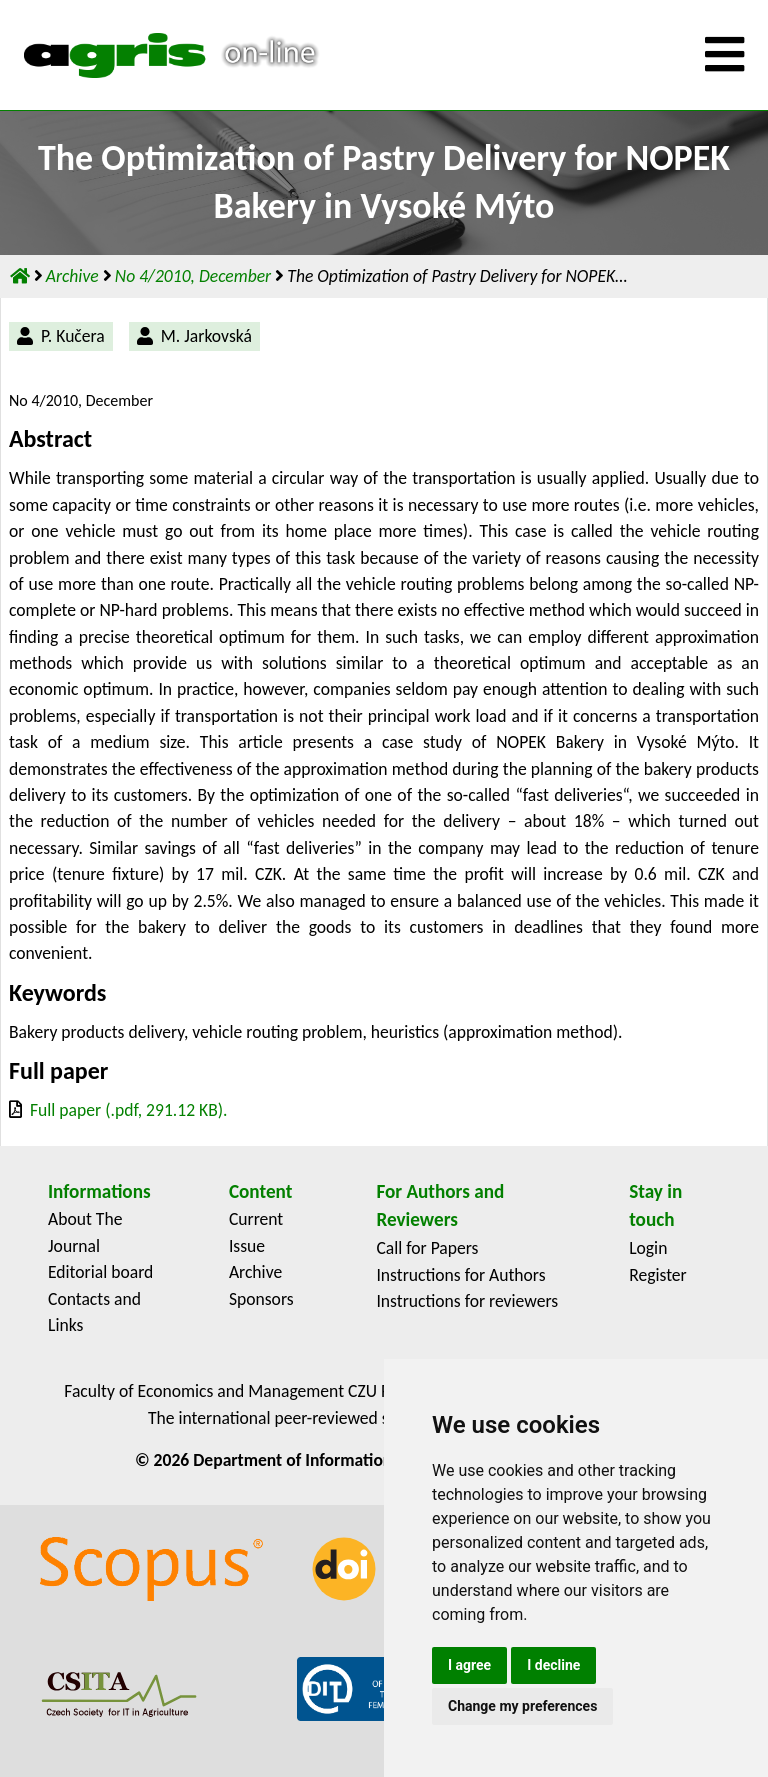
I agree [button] (469, 1665)
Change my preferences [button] (522, 1706)
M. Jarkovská (206, 336)
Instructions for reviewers (467, 1301)
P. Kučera (73, 336)
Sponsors (261, 1299)
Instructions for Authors (460, 1275)
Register (658, 1275)
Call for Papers (427, 1248)
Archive (74, 276)
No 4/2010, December (195, 276)
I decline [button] (553, 1665)
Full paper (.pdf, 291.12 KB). (129, 1110)
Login (648, 1248)
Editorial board (100, 1272)
